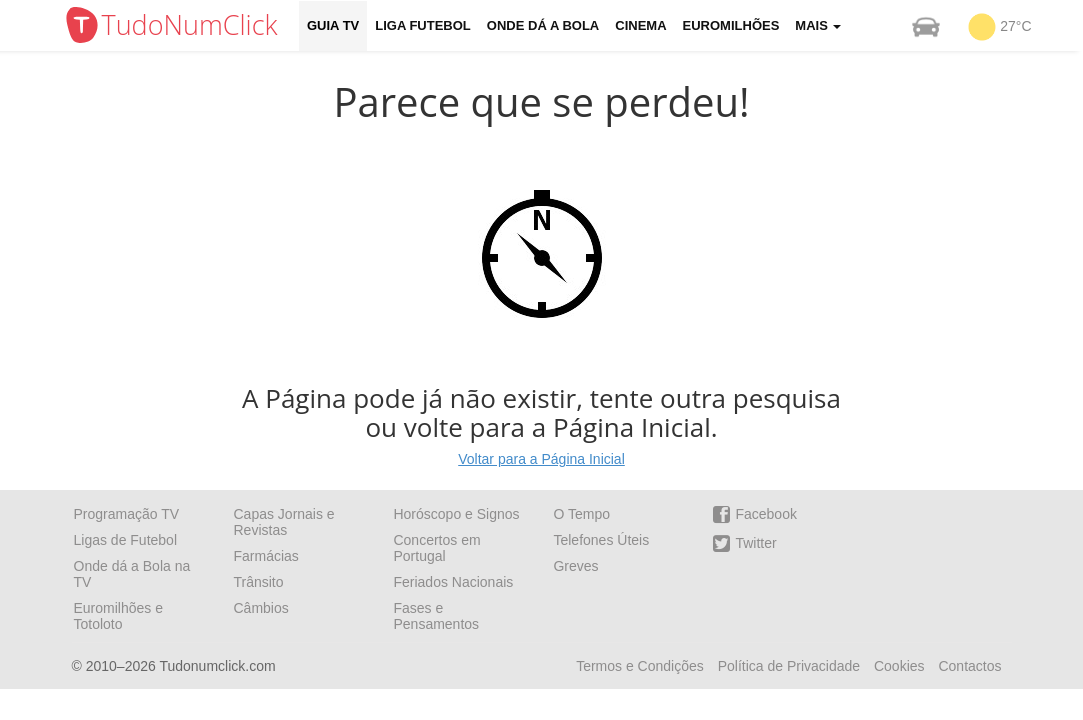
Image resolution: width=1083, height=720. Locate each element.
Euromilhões (731, 25)
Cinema (640, 25)
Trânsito (258, 582)
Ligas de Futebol (126, 540)
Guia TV (333, 25)
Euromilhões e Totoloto (119, 616)
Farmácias (265, 556)
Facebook (754, 514)
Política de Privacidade (789, 666)
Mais (818, 25)
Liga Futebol (423, 25)
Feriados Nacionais (453, 582)
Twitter (744, 543)
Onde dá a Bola (543, 25)
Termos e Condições (640, 666)
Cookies (899, 666)
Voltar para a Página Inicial (541, 459)
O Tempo (581, 514)
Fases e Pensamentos (436, 616)
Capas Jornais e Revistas (283, 522)
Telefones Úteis (601, 540)
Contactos (969, 666)
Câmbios (260, 608)
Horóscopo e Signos (456, 514)
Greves (575, 566)
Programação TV (127, 514)
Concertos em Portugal (436, 548)
